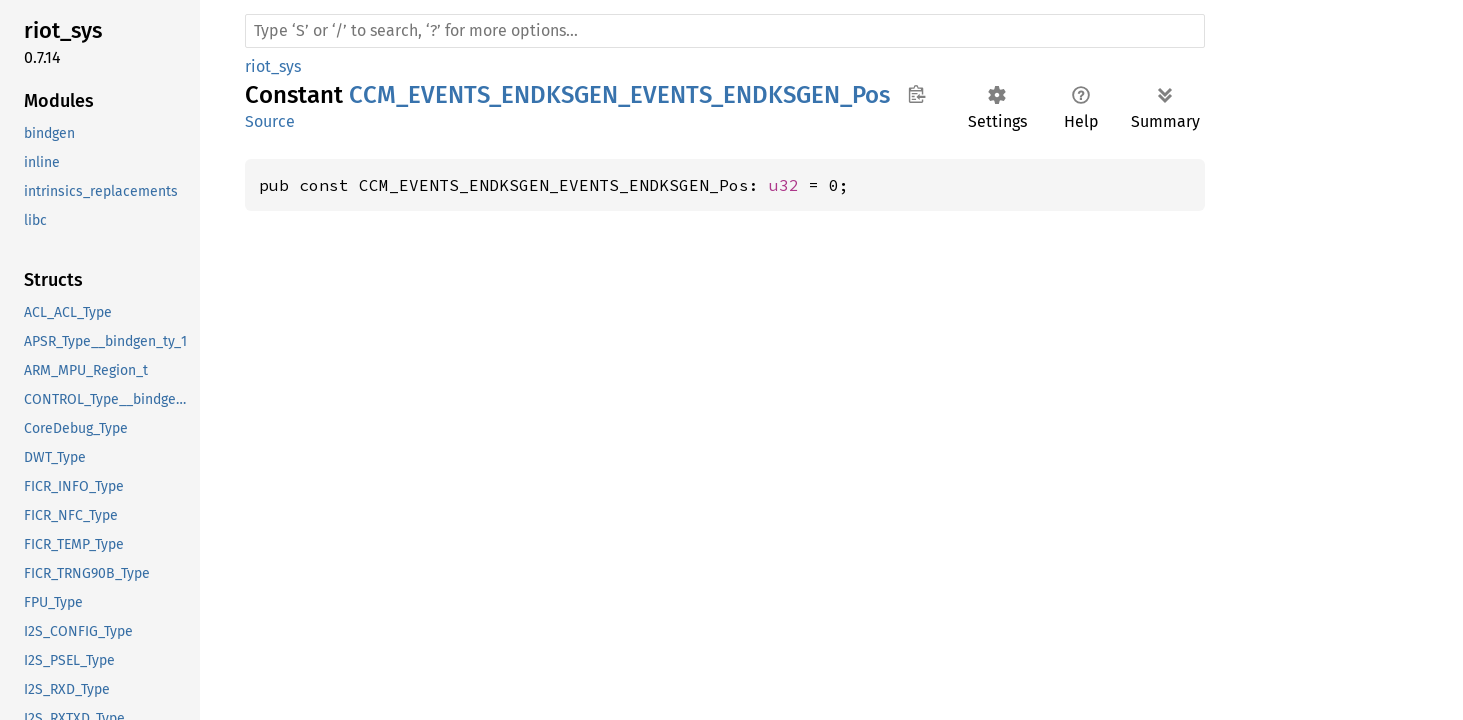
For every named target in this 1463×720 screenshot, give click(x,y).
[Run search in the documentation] (725, 31)
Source (270, 121)
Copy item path (916, 94)
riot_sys (273, 66)
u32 (784, 185)
